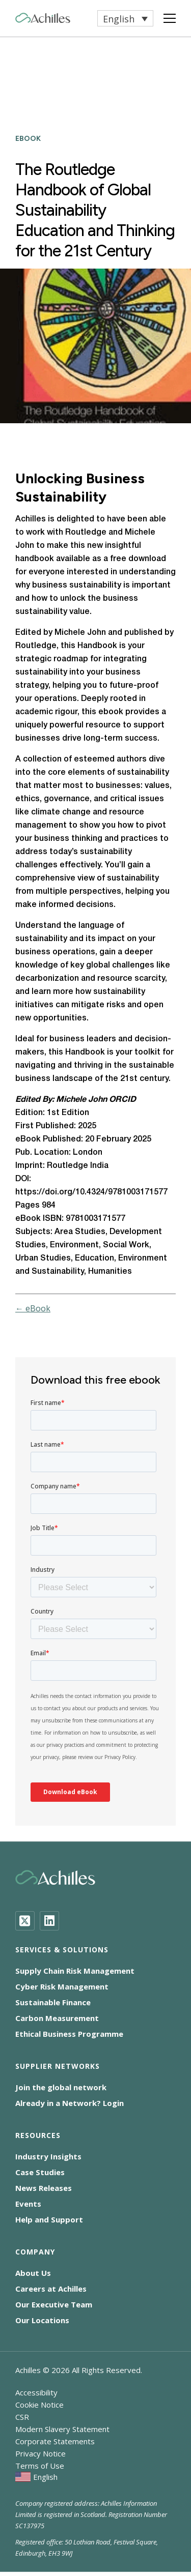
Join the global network (60, 2087)
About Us (33, 2273)
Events (28, 2204)
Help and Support (49, 2219)
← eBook (32, 1308)
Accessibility (36, 2392)
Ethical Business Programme (69, 2034)
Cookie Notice (39, 2404)
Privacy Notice (40, 2453)
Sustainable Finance (53, 2002)
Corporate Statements (55, 2441)
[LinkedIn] (49, 1920)
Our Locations (42, 2320)
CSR (22, 2417)
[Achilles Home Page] (42, 18)
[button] (125, 18)
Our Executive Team (53, 2304)
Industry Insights (48, 2156)
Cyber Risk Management (61, 1986)
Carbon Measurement (57, 2018)
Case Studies (40, 2172)
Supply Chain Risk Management (74, 1971)
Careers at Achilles (51, 2289)
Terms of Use (39, 2466)
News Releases (43, 2188)
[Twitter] (25, 1920)
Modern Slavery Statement (62, 2429)
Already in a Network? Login (69, 2103)
